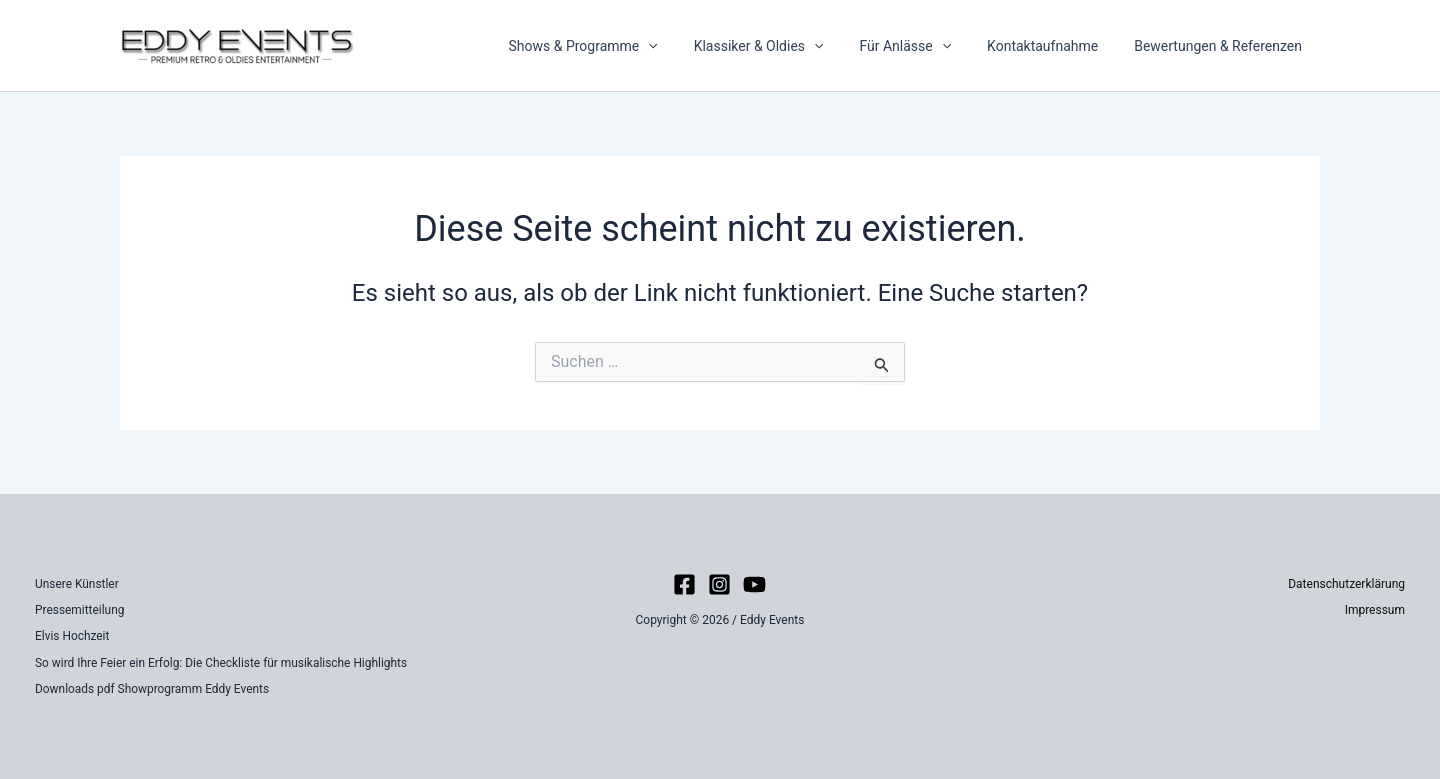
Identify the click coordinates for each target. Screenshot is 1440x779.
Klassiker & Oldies (787, 46)
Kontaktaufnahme (1054, 46)
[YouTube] (754, 584)
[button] (684, 46)
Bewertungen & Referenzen (1222, 46)
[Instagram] (719, 584)
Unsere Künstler (77, 584)
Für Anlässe (925, 46)
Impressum (1375, 610)
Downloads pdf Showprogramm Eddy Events (153, 689)
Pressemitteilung (80, 610)
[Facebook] (684, 584)
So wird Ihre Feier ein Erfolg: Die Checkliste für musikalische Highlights (222, 663)
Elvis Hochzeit (72, 636)
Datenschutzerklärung (1346, 584)
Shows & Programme (618, 46)
